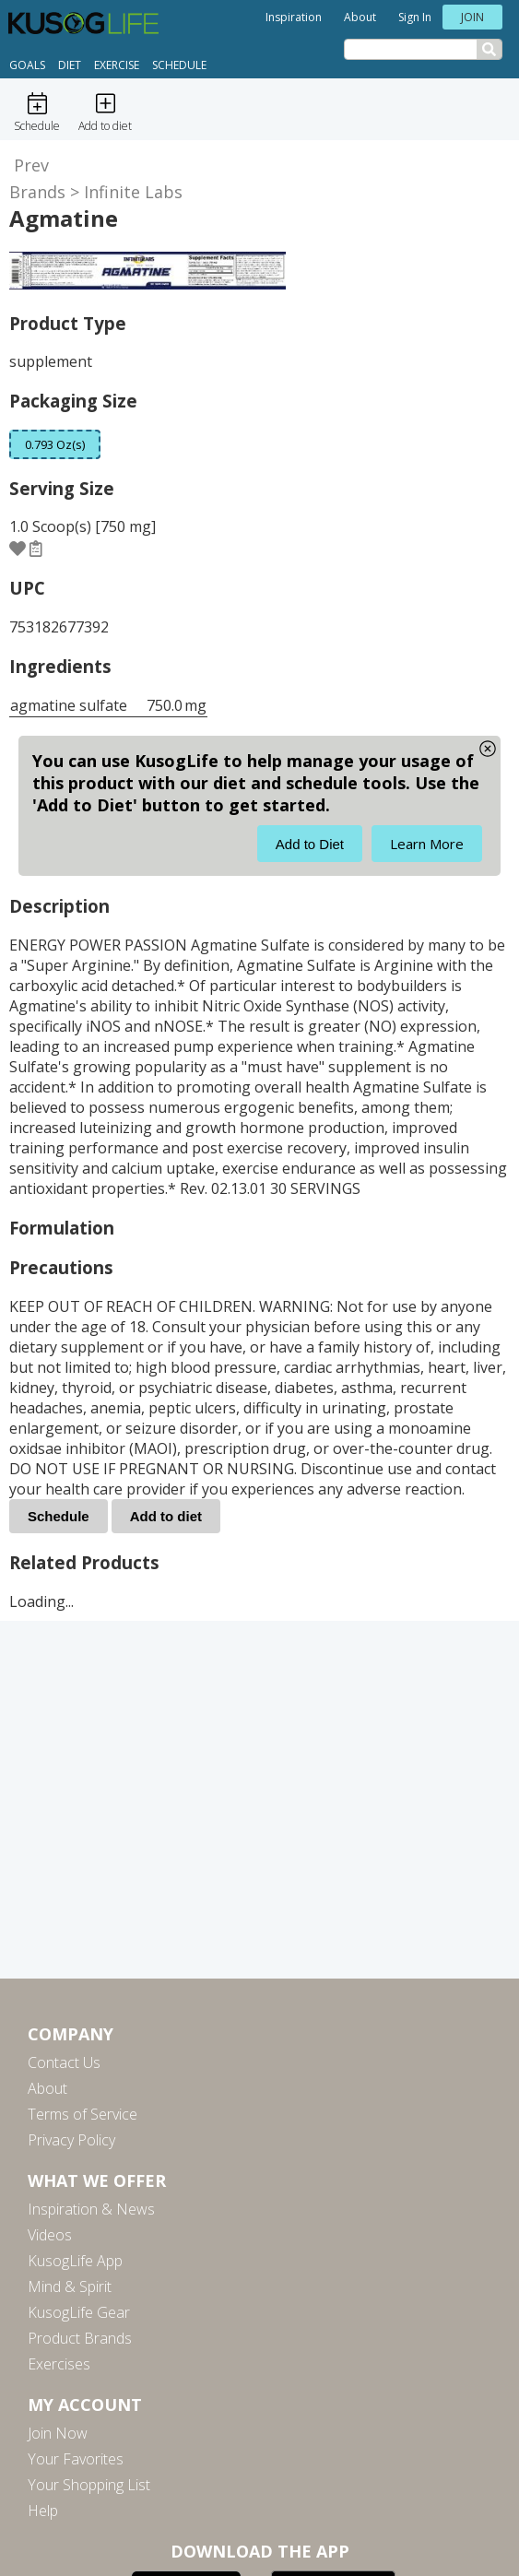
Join (472, 17)
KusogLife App (75, 2261)
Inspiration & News (91, 2209)
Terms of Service (82, 2114)
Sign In (414, 17)
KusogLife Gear (79, 2312)
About (360, 17)
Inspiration (293, 17)
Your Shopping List (89, 2485)
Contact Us (64, 2062)
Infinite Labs (133, 192)
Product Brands (80, 2338)
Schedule (179, 65)
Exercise (116, 65)
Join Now (58, 2433)
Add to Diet (310, 844)
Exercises (59, 2364)
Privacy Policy (71, 2140)
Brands (37, 192)
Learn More (427, 843)
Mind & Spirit (70, 2286)
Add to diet (166, 1516)
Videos (50, 2235)
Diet (69, 65)
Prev (31, 165)
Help (43, 2510)
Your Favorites (76, 2459)
